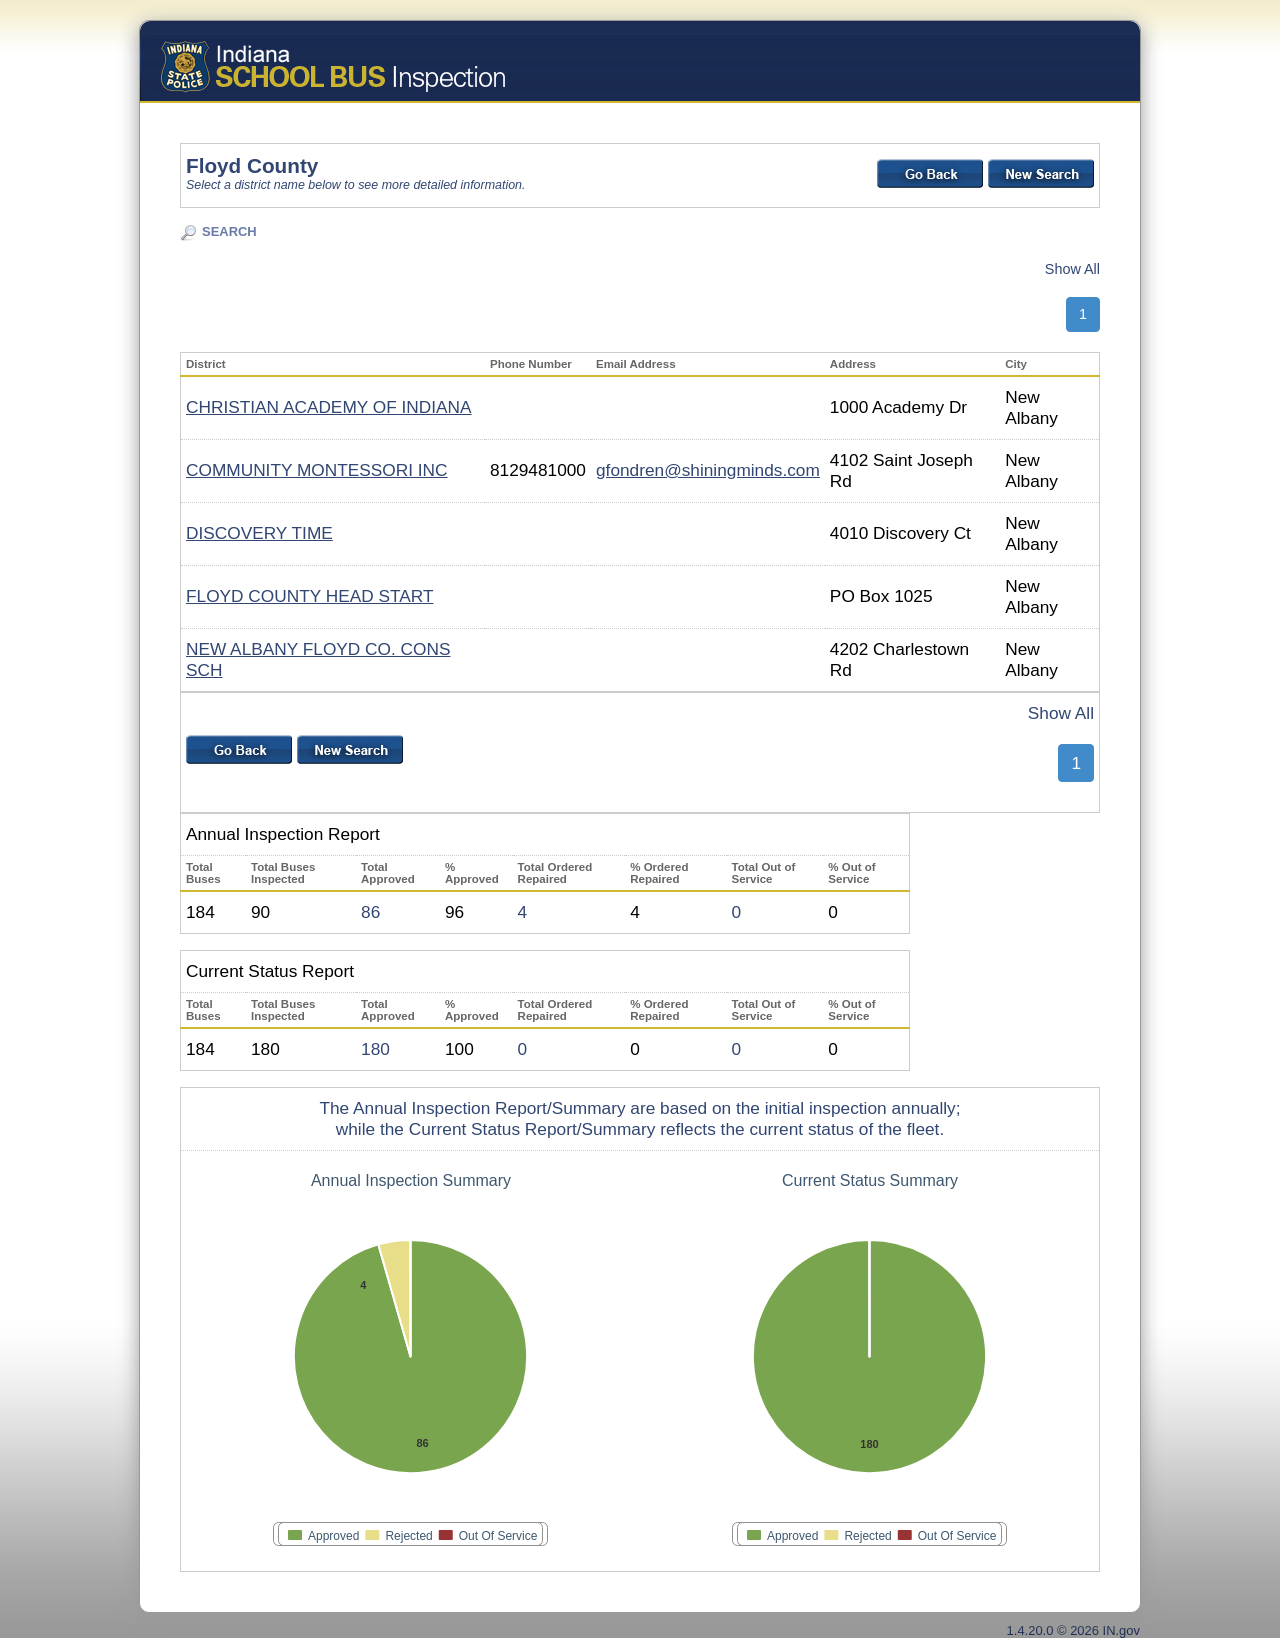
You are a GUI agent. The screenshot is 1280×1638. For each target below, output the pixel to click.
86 (370, 912)
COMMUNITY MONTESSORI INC (317, 470)
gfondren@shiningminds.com (708, 470)
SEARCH (229, 231)
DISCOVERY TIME (259, 533)
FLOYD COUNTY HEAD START (310, 596)
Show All (1072, 269)
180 (375, 1049)
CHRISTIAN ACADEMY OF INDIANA (329, 407)
